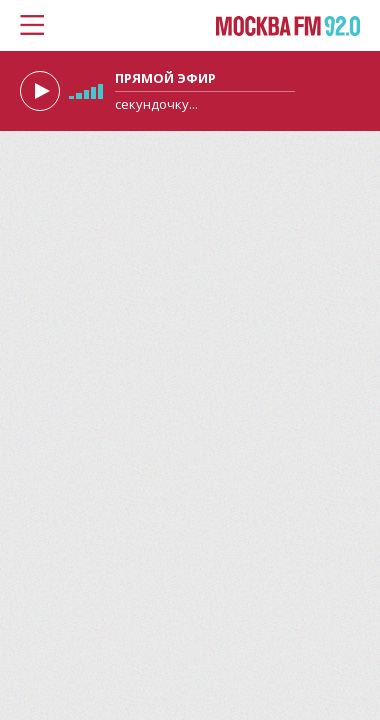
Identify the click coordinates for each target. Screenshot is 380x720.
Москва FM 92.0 (288, 27)
